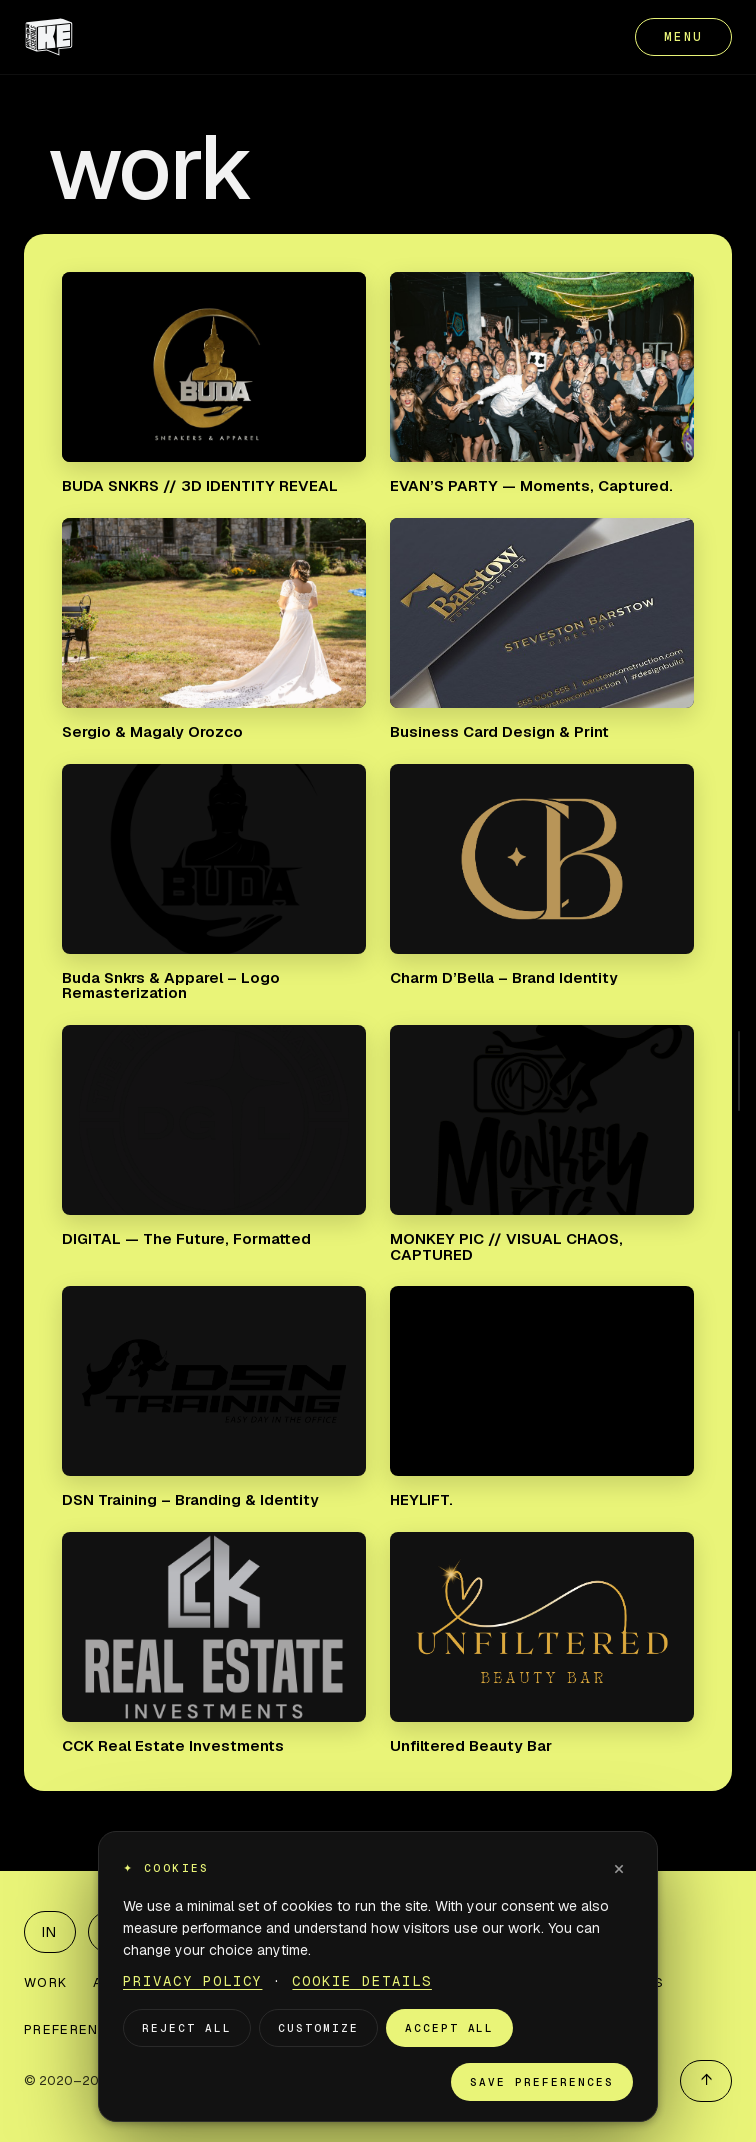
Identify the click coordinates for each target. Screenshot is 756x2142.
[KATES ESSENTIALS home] (49, 37)
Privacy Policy (192, 1981)
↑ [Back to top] (706, 2079)
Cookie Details (361, 1981)
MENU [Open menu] (683, 37)
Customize (318, 2028)
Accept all (450, 2028)
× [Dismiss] (619, 1868)
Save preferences (542, 2082)
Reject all (187, 2028)
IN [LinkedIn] (49, 1932)
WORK (45, 1982)
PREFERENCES (76, 2029)
